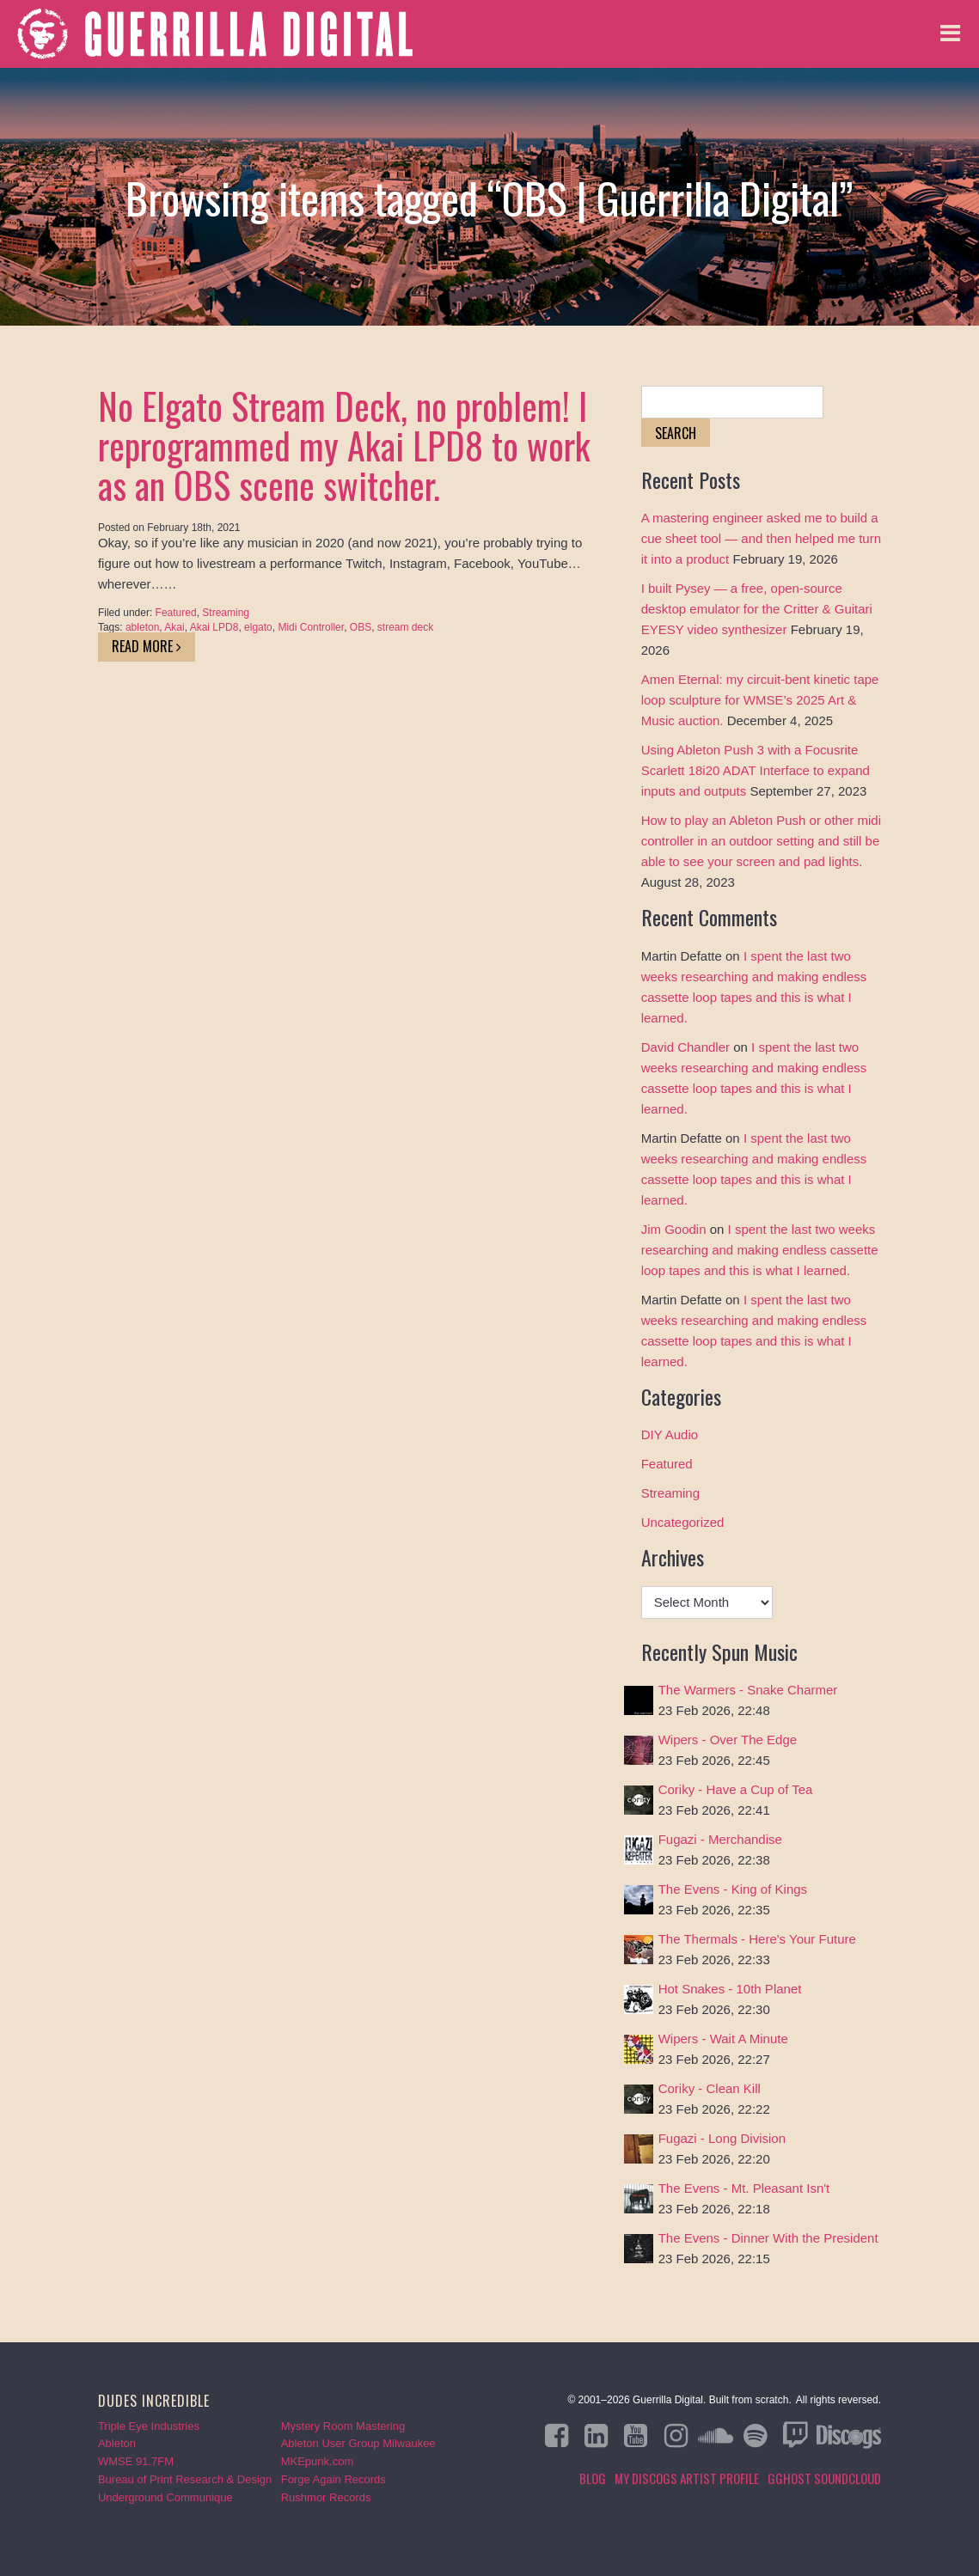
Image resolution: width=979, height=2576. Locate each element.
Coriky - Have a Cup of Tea (735, 1789)
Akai (174, 627)
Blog (592, 2478)
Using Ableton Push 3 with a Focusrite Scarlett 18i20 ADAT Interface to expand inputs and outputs (755, 770)
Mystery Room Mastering (343, 2426)
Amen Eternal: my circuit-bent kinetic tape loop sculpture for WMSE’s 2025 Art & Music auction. (760, 700)
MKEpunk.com (317, 2461)
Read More (146, 646)
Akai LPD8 (214, 627)
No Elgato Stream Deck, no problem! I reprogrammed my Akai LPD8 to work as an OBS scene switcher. (344, 445)
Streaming (225, 613)
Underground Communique (165, 2497)
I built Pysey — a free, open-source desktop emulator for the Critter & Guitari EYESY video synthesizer (756, 609)
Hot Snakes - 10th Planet (730, 1988)
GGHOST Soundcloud (824, 2478)
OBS (360, 627)
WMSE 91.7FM (136, 2461)
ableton (142, 627)
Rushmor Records (326, 2497)
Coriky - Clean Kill (709, 2088)
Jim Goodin (674, 1229)
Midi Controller (311, 627)
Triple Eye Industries (148, 2426)
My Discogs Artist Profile (687, 2478)
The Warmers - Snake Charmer (748, 1689)
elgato (258, 627)
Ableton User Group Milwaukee (358, 2443)
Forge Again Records (333, 2479)
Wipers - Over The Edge (727, 1739)
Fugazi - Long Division (722, 2138)
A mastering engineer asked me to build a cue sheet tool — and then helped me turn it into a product (761, 538)
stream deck (405, 627)
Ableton (117, 2443)
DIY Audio (669, 1434)
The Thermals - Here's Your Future (757, 1939)
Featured (176, 613)
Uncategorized (683, 1522)
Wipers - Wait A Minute (723, 2038)
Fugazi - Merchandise (720, 1839)
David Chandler (685, 1047)
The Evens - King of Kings (732, 1889)
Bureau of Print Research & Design (185, 2479)
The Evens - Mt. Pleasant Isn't (744, 2188)
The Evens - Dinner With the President (768, 2238)
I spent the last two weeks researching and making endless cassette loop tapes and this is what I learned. (759, 1250)
